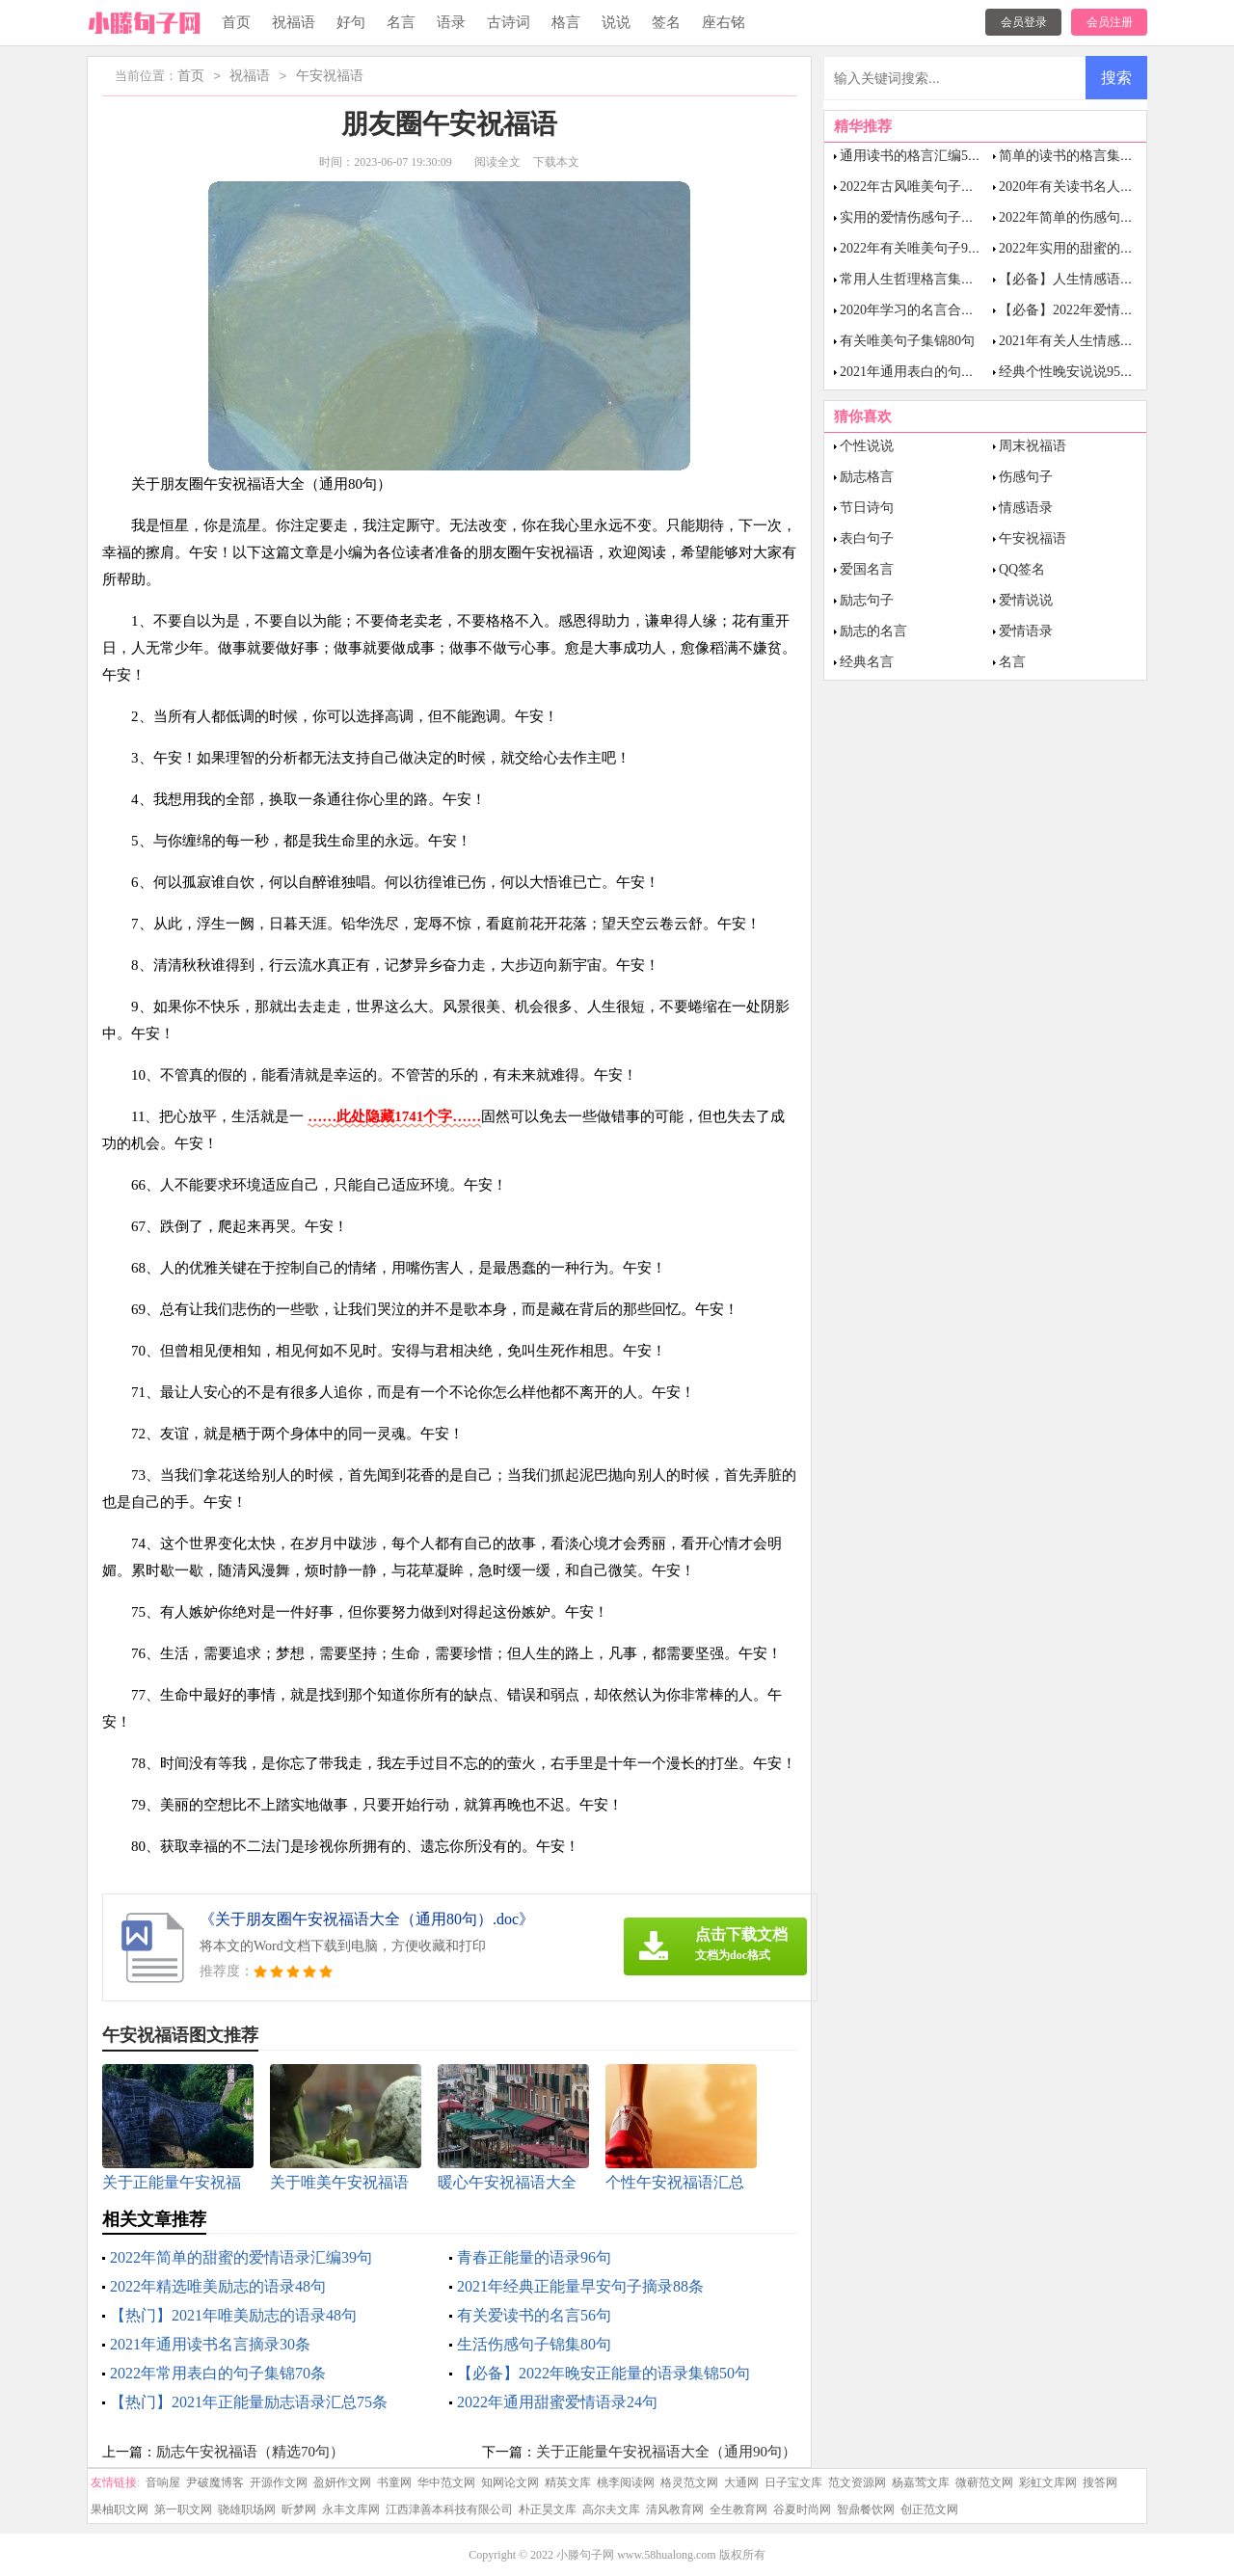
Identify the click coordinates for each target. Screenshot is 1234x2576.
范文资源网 (857, 2482)
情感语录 (1026, 507)
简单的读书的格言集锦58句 (1080, 155)
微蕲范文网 (984, 2482)
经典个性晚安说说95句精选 (1080, 371)
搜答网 (1100, 2482)
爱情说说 (1026, 600)
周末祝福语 (1032, 446)
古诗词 (508, 22)
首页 (236, 22)
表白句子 (867, 538)
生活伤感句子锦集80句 (534, 2344)
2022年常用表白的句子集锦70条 (218, 2373)
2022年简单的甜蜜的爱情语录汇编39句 (241, 2257)
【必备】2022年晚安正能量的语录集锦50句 (603, 2373)
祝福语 (293, 22)
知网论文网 (510, 2482)
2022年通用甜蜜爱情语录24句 (557, 2402)
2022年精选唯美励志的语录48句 (218, 2286)
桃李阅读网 (626, 2482)
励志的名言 (873, 631)
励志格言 (867, 477)
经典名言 (867, 662)
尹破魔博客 (215, 2482)
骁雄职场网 (247, 2509)
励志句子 (867, 600)
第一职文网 (183, 2509)
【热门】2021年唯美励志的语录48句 (233, 2315)
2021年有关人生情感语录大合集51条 (1107, 341)
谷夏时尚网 (802, 2509)
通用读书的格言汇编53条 (914, 155)
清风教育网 (675, 2509)
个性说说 (867, 446)
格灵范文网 (689, 2482)
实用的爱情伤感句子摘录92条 (927, 217)
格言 (565, 22)
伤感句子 (1026, 477)
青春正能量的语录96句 (534, 2257)
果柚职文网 (119, 2509)
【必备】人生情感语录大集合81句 (1100, 279)
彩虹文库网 (1048, 2482)
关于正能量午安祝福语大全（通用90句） (666, 2451)
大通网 (741, 2482)
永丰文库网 (351, 2509)
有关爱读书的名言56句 (534, 2315)
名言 (401, 22)
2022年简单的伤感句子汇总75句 (1093, 217)
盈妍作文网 (342, 2482)
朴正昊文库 (548, 2509)
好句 (350, 22)
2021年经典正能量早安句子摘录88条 (580, 2286)
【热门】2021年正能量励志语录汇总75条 (249, 2402)
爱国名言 (867, 569)
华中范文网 (446, 2482)
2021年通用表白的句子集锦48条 (934, 371)
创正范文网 (929, 2509)
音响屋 (163, 2482)
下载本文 (556, 162)
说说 (616, 22)
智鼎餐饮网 (866, 2509)
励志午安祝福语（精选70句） (250, 2451)
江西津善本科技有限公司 (449, 2509)
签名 (666, 22)
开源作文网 (279, 2482)
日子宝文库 (793, 2482)
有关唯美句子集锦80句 (907, 341)
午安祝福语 (329, 76)
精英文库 (568, 2482)
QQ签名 (1022, 569)
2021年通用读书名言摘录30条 (210, 2344)
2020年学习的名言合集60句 (921, 310)
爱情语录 (1026, 631)
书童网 (394, 2482)
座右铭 (723, 22)
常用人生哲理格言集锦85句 (921, 279)
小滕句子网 (585, 2555)
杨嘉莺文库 (921, 2482)
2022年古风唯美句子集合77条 (927, 186)
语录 (451, 22)
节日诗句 (867, 507)
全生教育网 (738, 2509)
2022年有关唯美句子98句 (914, 248)
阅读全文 (497, 162)
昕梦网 (299, 2509)
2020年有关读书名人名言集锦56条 (1100, 186)
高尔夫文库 (611, 2509)
